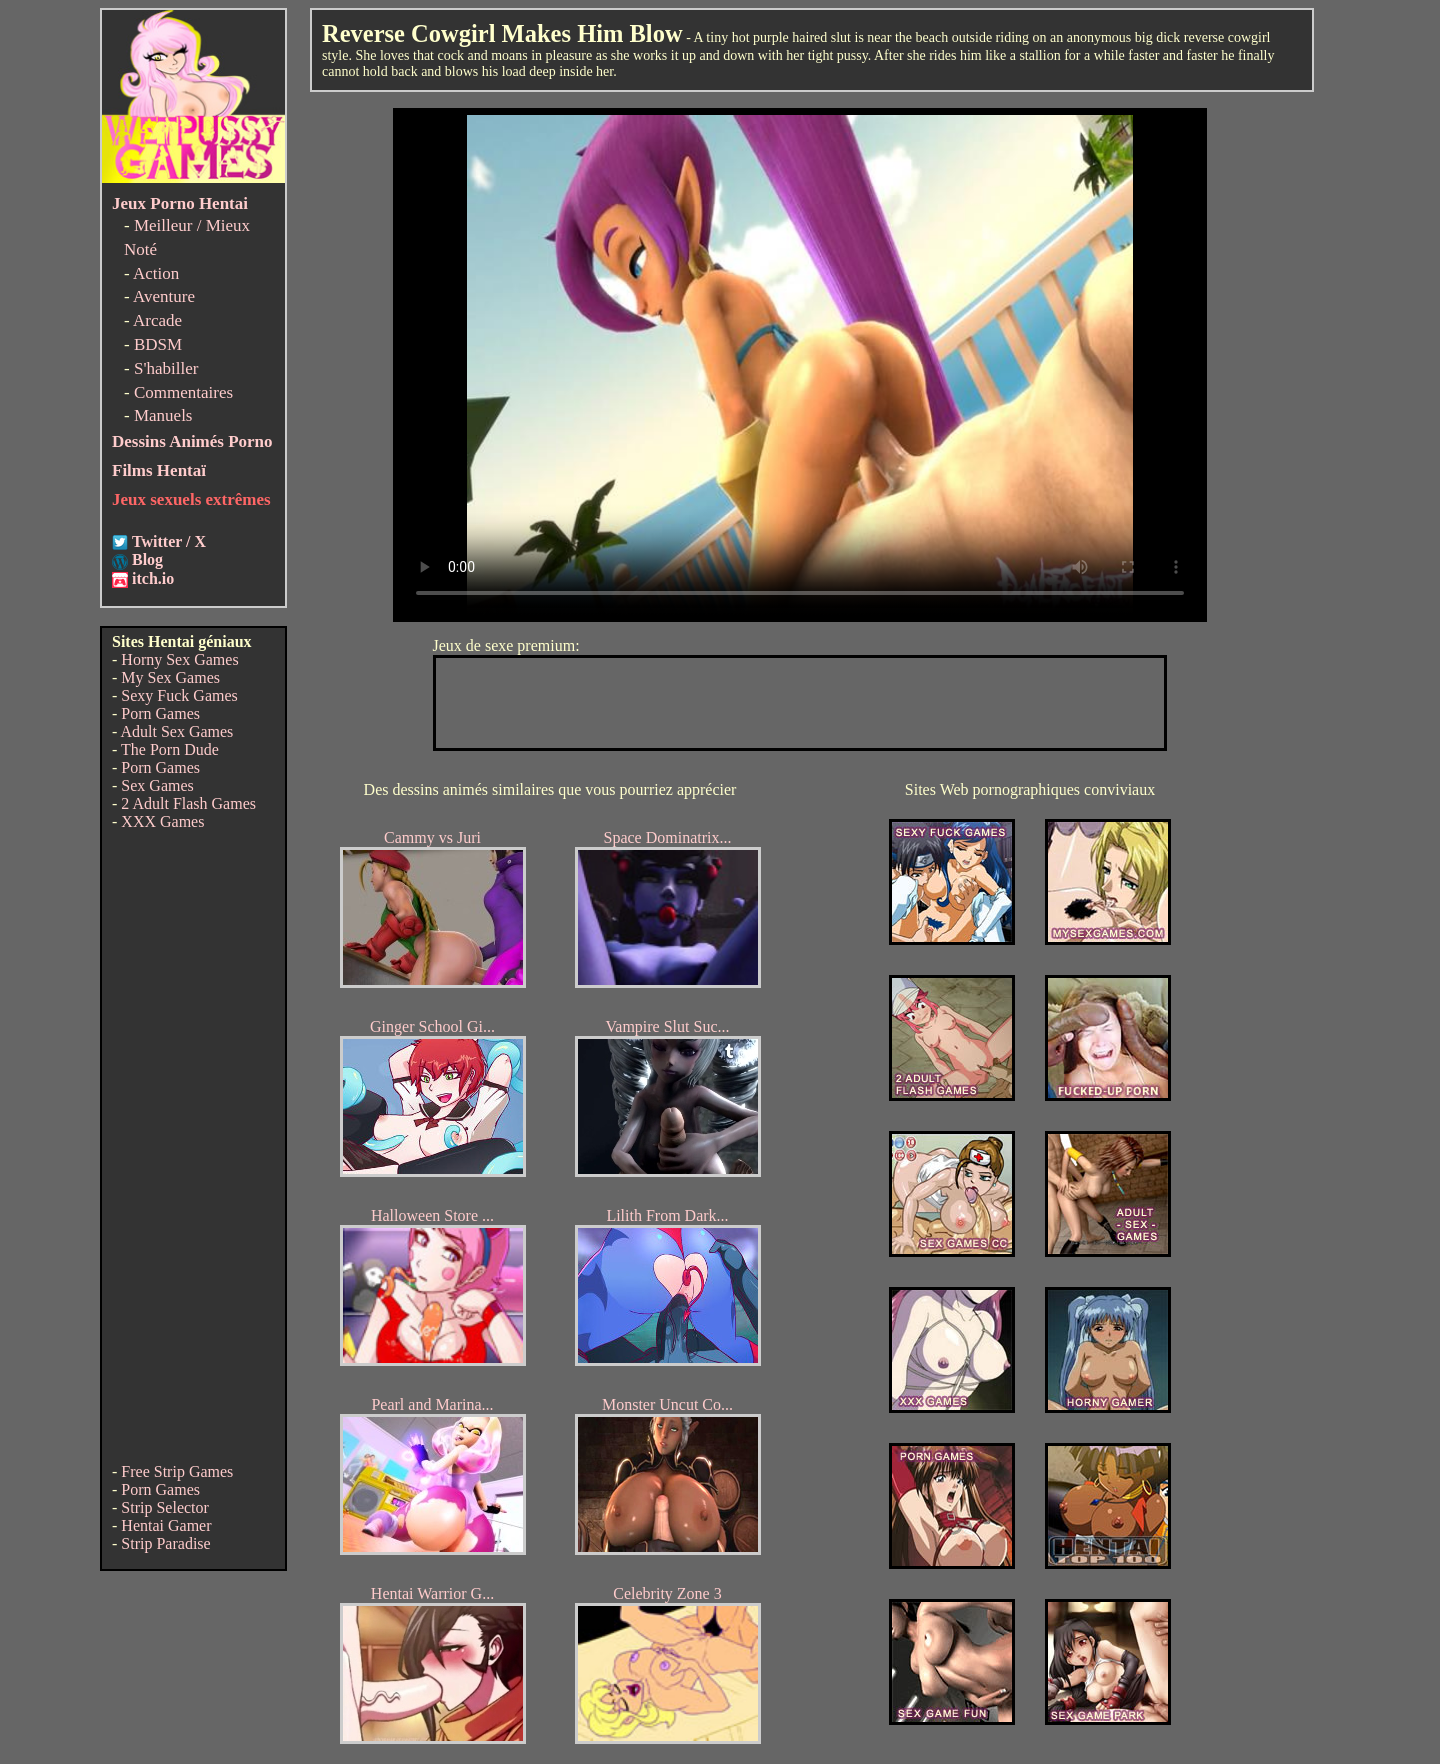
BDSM (158, 344)
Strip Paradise (165, 1543)
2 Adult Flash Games (188, 803)
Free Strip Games (177, 1471)
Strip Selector (165, 1507)
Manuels (163, 415)
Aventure (164, 296)
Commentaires (183, 392)
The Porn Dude (170, 749)
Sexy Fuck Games (179, 695)
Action (156, 273)
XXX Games (162, 821)
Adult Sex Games (176, 731)
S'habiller (166, 368)
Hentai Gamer (166, 1525)
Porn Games (160, 713)
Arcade (157, 320)
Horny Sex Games (179, 659)
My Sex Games (170, 677)
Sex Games (157, 785)
